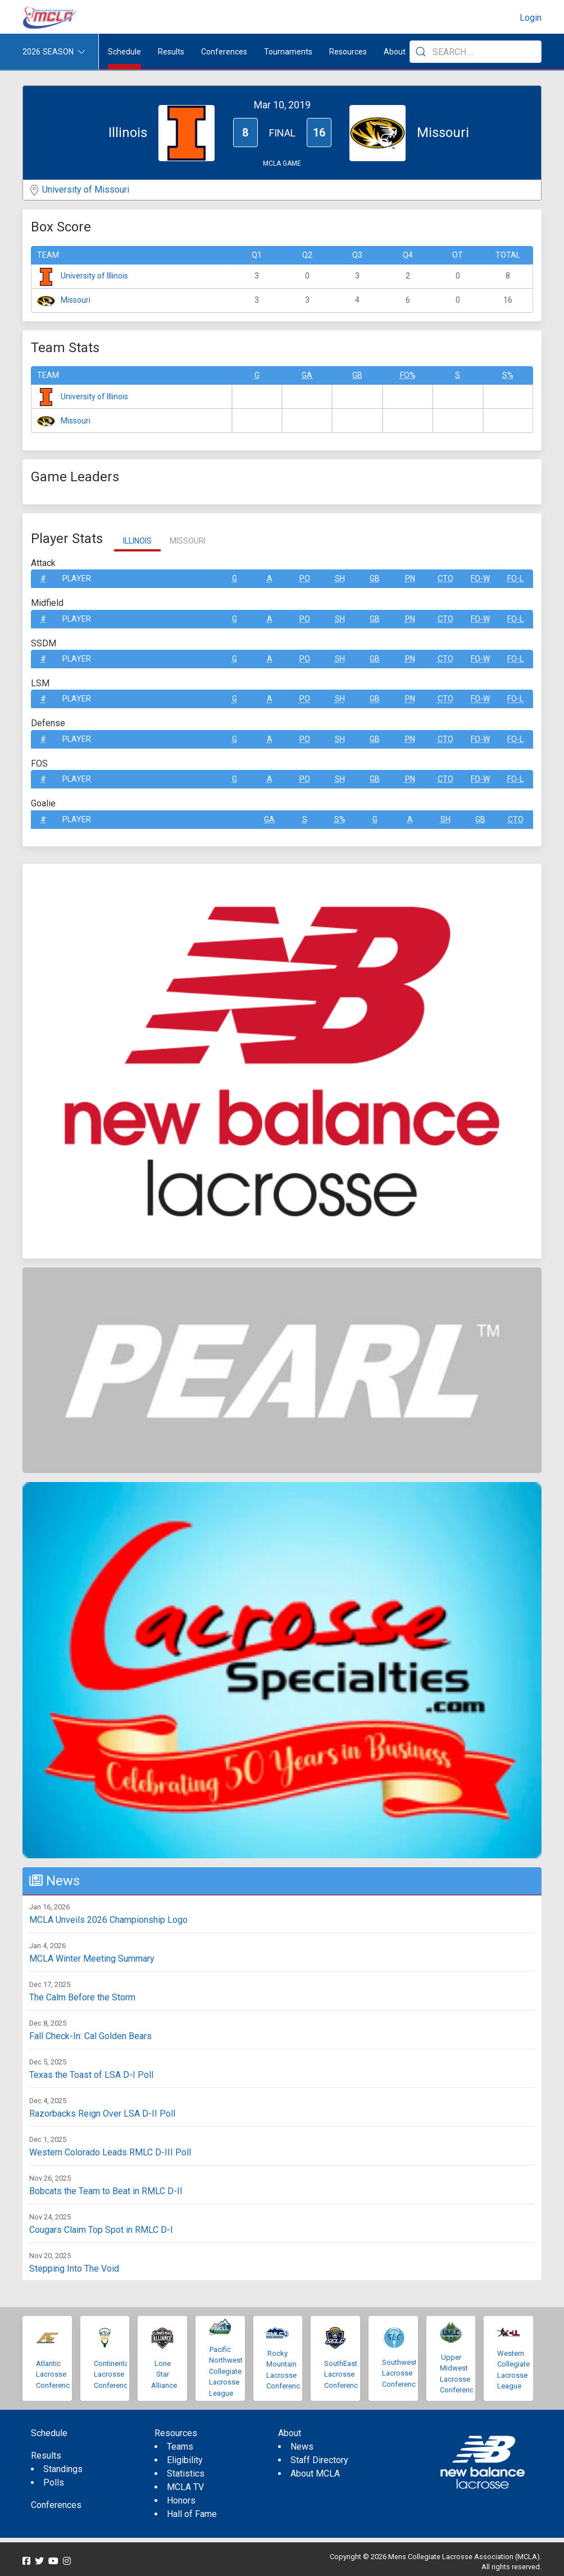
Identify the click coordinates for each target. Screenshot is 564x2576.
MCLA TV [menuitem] (185, 2487)
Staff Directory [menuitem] (319, 2460)
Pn (410, 578)
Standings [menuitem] (63, 2469)
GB (357, 375)
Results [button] (171, 51)
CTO (445, 578)
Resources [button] (348, 51)
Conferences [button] (224, 51)
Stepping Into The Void (74, 2268)
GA (307, 375)
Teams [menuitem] (180, 2446)
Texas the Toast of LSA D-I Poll (91, 2074)
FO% (408, 375)
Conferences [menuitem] (56, 2505)
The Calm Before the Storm (82, 1997)
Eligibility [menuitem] (185, 2460)
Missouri (75, 299)
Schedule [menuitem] (124, 51)
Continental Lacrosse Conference (112, 2374)
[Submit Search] (421, 51)
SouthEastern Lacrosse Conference (345, 2374)
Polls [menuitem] (53, 2482)
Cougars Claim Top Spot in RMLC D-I (101, 2229)
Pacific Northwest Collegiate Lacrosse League (226, 2371)
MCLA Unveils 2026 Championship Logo (108, 1919)
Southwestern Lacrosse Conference (404, 2373)
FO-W (480, 578)
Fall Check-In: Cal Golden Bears (90, 2036)
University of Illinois (94, 275)
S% (507, 375)
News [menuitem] (301, 2446)
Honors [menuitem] (181, 2500)
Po (304, 578)
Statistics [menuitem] (185, 2473)
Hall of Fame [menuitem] (192, 2514)
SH (340, 578)
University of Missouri (85, 189)
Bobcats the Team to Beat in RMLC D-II (106, 2191)
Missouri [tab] (188, 540)
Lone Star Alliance (164, 2374)
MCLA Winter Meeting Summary (91, 1958)
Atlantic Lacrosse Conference (55, 2374)
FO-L (515, 578)
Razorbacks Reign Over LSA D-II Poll (102, 2113)
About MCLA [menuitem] (315, 2473)
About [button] (395, 51)
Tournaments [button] (288, 51)
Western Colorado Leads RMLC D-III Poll (110, 2152)
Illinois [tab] (137, 540)
